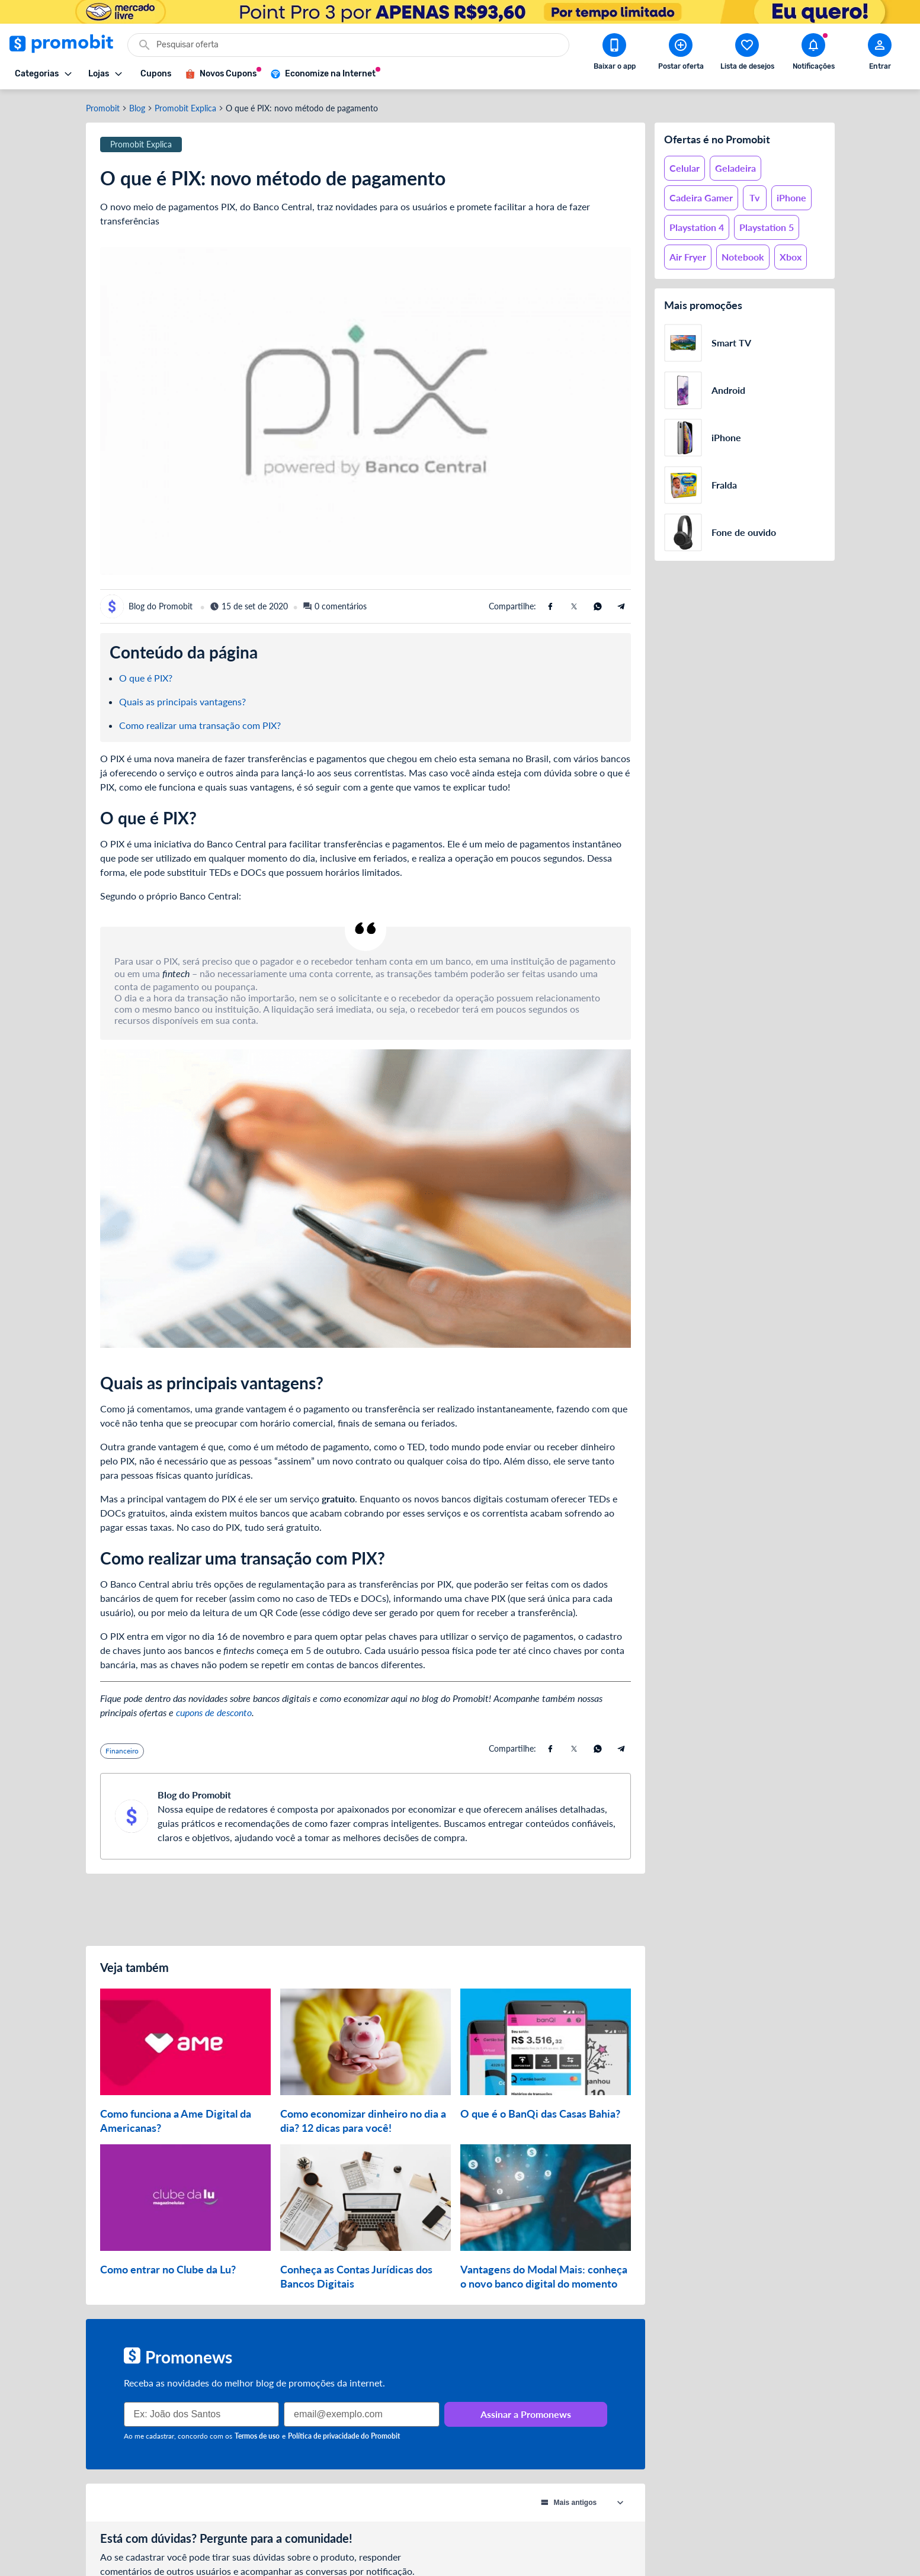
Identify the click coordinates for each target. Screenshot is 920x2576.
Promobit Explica (185, 108)
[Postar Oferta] (680, 54)
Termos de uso (257, 2436)
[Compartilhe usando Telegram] (621, 606)
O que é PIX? (145, 677)
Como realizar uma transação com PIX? (200, 725)
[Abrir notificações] (813, 54)
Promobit (103, 108)
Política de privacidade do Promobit (344, 2436)
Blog (137, 108)
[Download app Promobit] (614, 54)
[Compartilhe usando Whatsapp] (597, 606)
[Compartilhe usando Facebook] (550, 606)
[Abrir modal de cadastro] (880, 54)
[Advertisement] (365, 1909)
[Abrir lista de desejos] (747, 54)
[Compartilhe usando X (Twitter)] (574, 606)
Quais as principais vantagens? (182, 701)
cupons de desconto (214, 1712)
